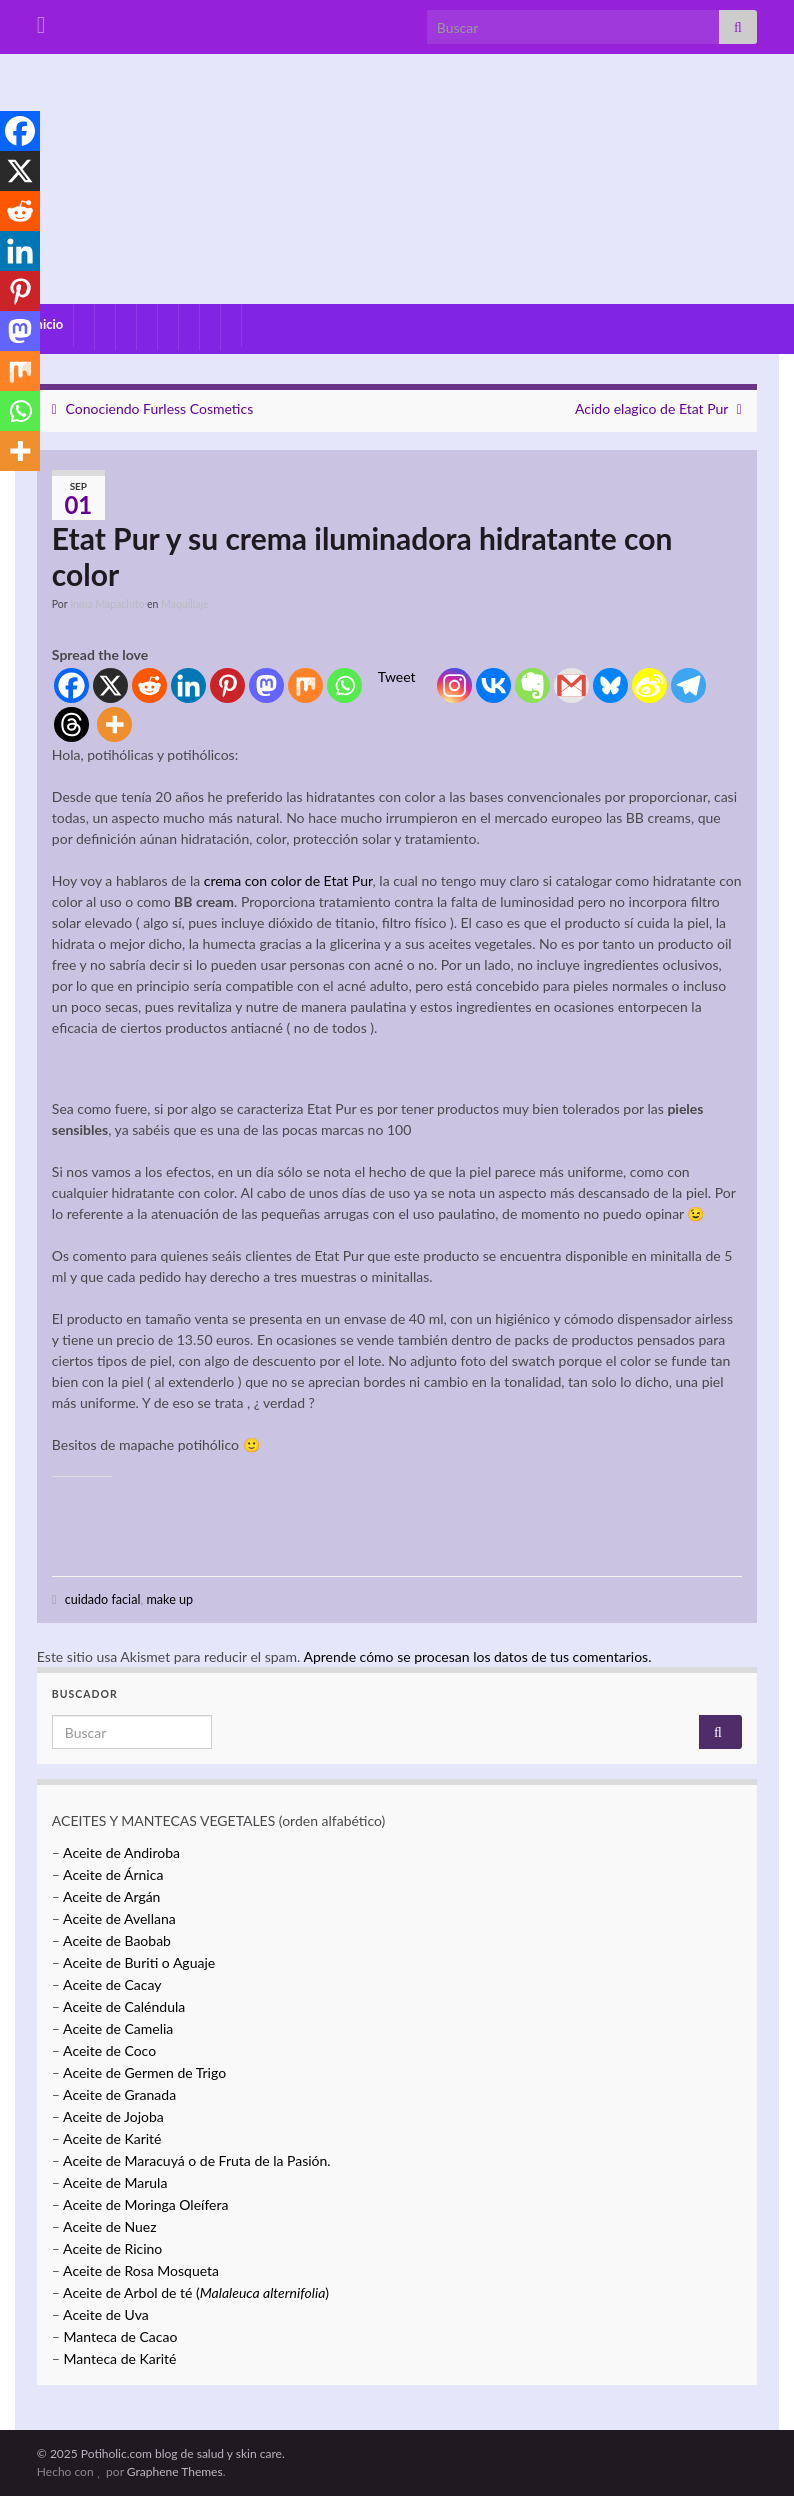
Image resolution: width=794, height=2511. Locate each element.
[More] (114, 724)
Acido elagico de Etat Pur (651, 408)
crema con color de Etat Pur (288, 880)
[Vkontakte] (493, 685)
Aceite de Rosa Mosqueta (141, 2270)
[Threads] (71, 724)
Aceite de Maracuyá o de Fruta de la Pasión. (197, 2160)
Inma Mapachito (107, 604)
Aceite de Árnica (113, 1874)
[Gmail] (571, 685)
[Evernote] (532, 685)
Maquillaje (184, 604)
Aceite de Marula (115, 2182)
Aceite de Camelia (118, 2028)
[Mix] (305, 685)
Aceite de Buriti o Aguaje (139, 1962)
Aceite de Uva (106, 2314)
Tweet (397, 676)
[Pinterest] (227, 685)
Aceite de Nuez (109, 2226)
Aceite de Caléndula (124, 2006)
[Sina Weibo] (649, 685)
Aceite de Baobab (117, 1940)
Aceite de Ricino (112, 2248)
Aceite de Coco (109, 2050)
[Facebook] (71, 685)
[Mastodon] (266, 685)
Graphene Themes (175, 2471)
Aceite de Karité (112, 2138)
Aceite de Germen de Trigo (144, 2072)
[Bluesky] (610, 685)
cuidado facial (103, 1599)
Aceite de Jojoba (113, 2116)
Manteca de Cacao (121, 2336)
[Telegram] (688, 685)
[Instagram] (454, 685)
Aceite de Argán (110, 1896)
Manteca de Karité (120, 2358)
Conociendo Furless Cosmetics (160, 408)
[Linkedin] (188, 685)
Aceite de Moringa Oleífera (145, 2204)
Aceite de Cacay (112, 1984)
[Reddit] (149, 685)
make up (169, 1599)
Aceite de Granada (119, 2094)
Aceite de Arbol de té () (196, 2292)
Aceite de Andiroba (121, 1852)
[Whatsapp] (344, 685)
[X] (110, 685)
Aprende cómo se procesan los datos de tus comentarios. (477, 1656)
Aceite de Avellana (119, 1918)
